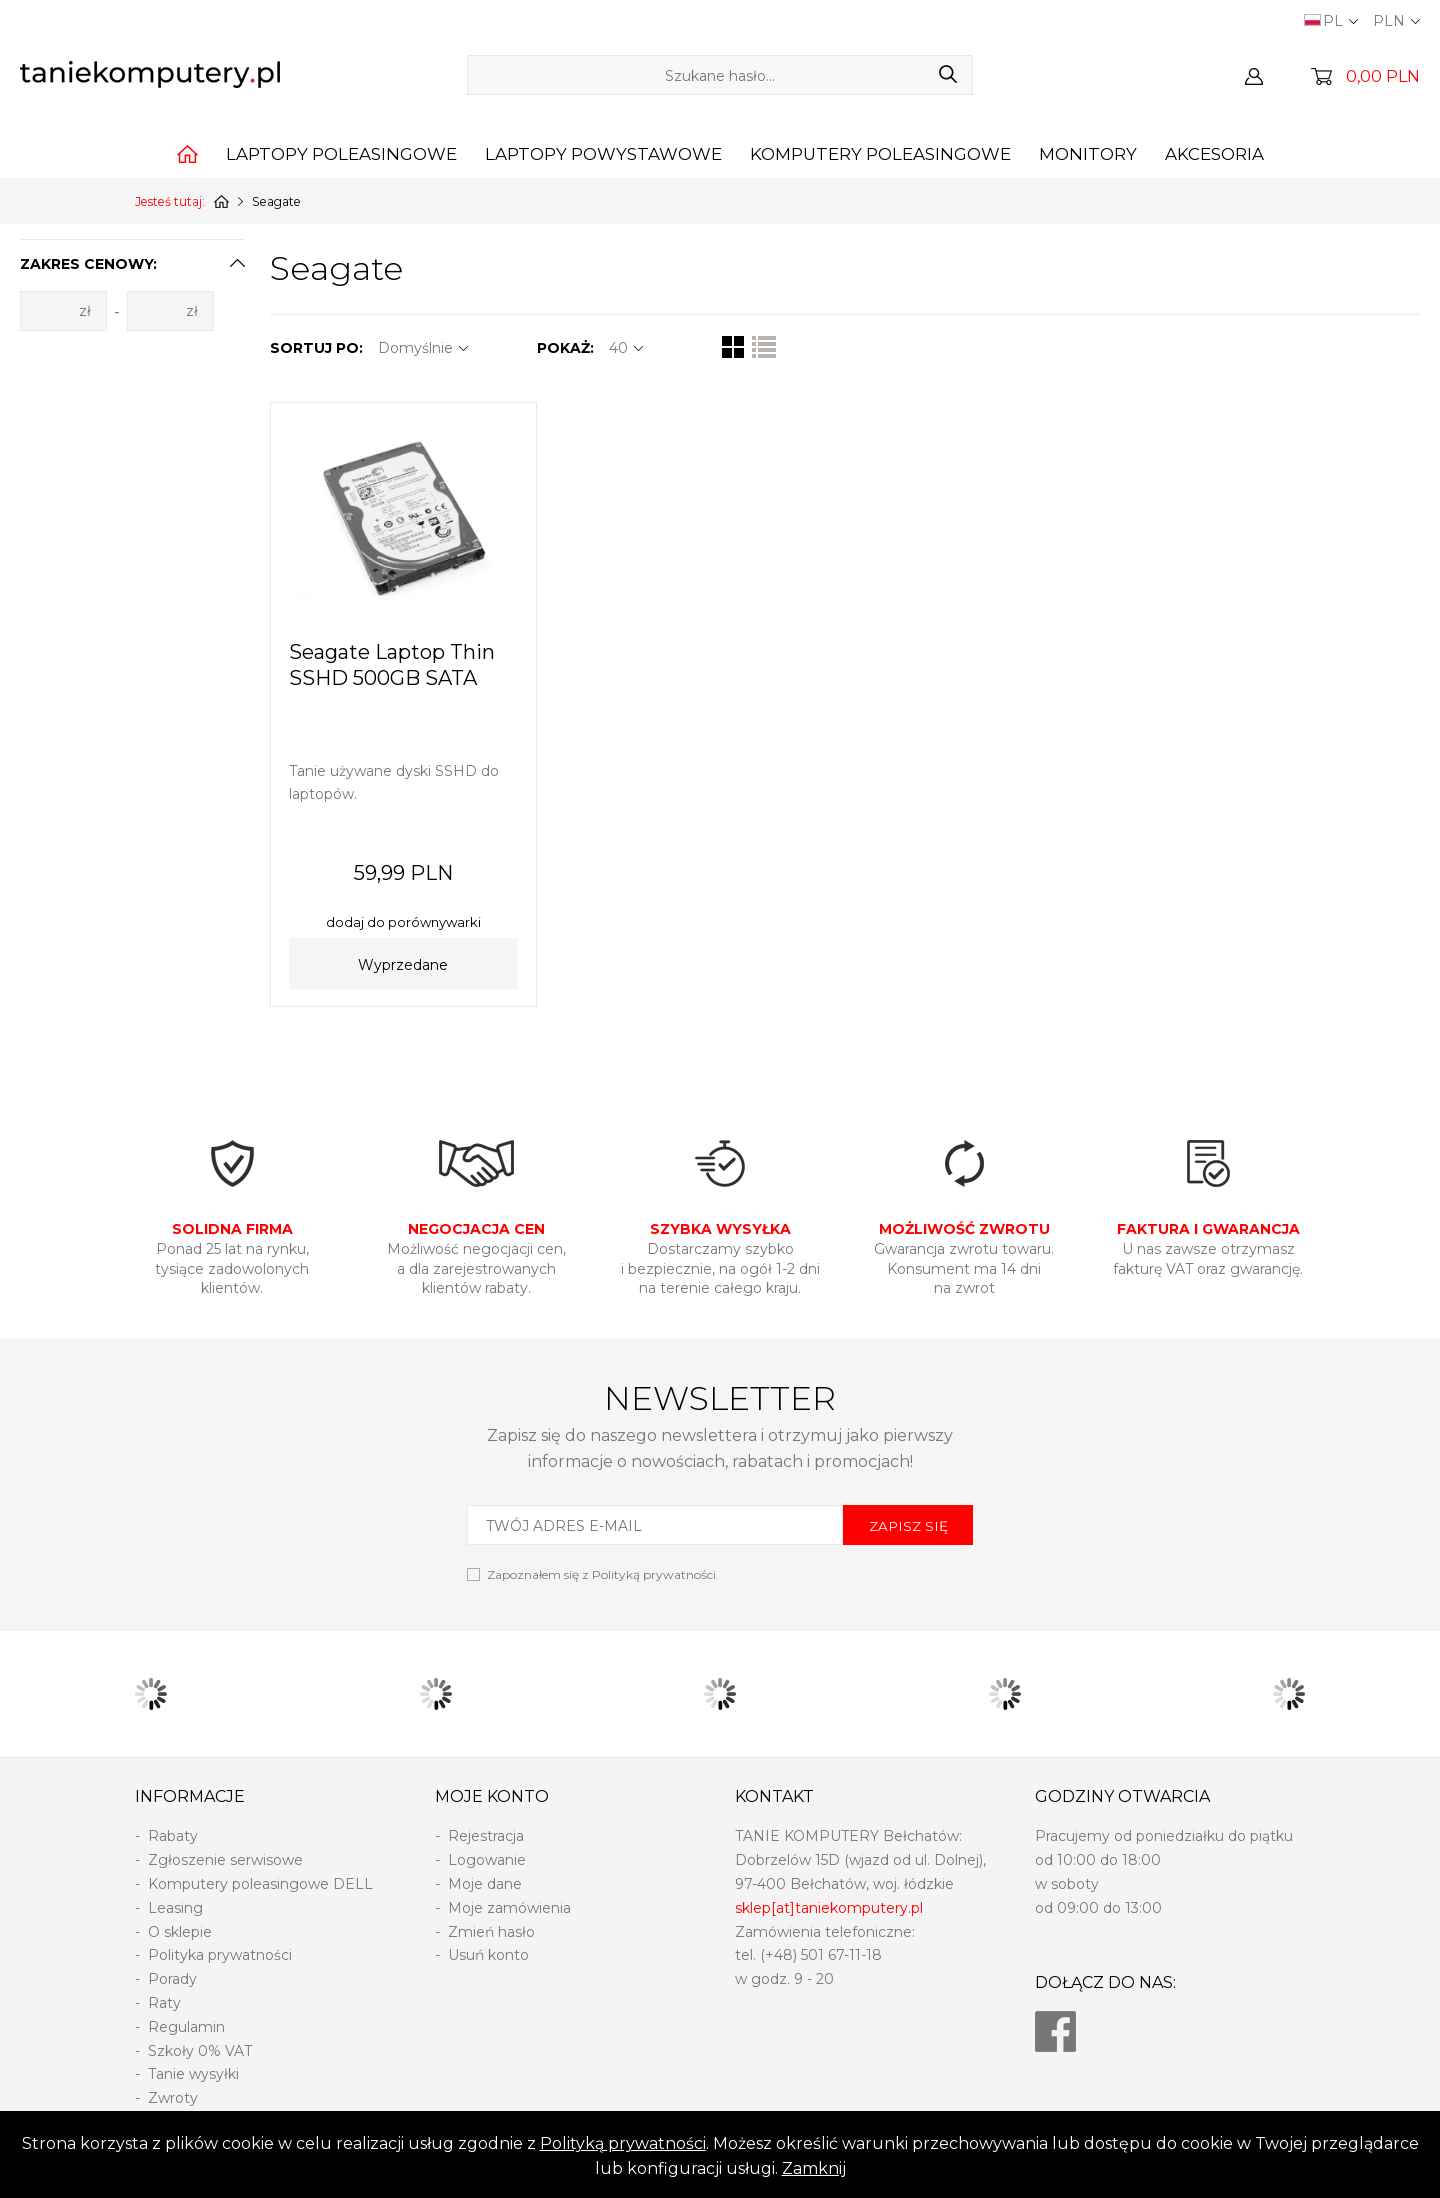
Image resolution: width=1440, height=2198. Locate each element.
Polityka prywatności (220, 1955)
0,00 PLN (1383, 76)
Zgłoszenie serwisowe (225, 1860)
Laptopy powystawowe (603, 154)
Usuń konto (488, 1955)
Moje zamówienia (509, 1908)
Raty (164, 2003)
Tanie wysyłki (193, 2074)
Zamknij (814, 2168)
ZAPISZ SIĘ (908, 1526)
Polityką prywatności (623, 2143)
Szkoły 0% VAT (200, 2051)
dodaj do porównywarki (403, 922)
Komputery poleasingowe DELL (260, 1884)
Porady (172, 1979)
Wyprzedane (403, 965)
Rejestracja (486, 1836)
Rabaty (173, 1836)
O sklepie (180, 1932)
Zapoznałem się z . (603, 1574)
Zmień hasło (491, 1932)
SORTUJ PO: (316, 348)
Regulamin (186, 2027)
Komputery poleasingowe (880, 154)
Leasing (175, 1908)
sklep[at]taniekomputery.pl (829, 1908)
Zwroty (173, 2098)
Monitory (1088, 154)
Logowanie (487, 1860)
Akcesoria (1214, 154)
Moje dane (485, 1884)
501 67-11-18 (841, 1955)
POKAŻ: (565, 348)
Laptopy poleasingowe (341, 154)
